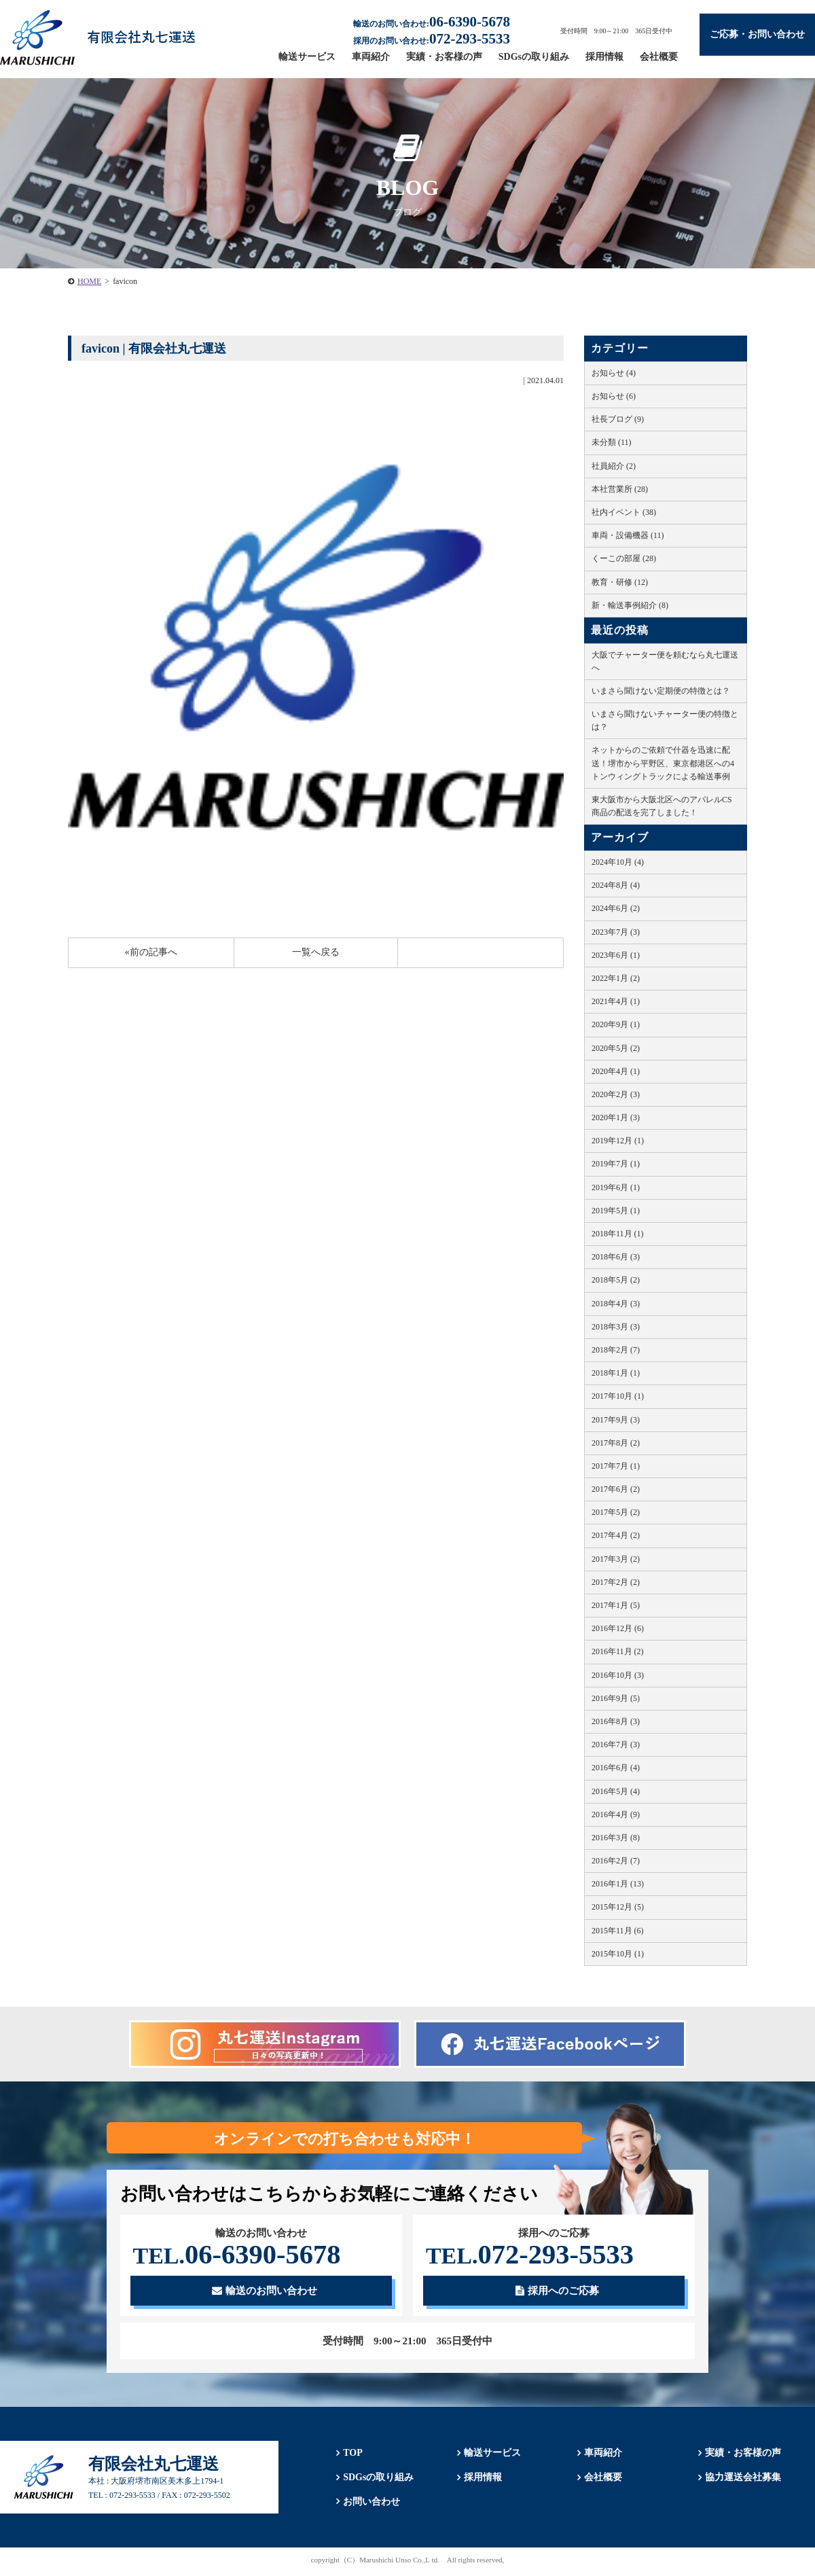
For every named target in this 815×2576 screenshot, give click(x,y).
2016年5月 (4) (616, 1791)
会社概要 (659, 57)
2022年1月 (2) (616, 978)
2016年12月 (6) (618, 1628)
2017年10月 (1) (618, 1396)
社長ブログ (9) (618, 419)
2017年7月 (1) (616, 1466)
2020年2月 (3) (616, 1094)
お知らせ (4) (614, 373)
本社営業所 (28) (620, 489)
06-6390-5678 (243, 2256)
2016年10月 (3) (618, 1675)
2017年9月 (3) (616, 1420)
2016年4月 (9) (616, 1814)
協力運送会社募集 (740, 2480)
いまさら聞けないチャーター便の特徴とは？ (665, 720)
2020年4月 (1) (616, 1071)
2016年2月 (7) (616, 1860)
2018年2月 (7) (616, 1350)
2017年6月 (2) (616, 1489)
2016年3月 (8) (616, 1837)
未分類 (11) (612, 442)
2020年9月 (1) (616, 1024)
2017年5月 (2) (616, 1512)
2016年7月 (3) (616, 1744)
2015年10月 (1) (618, 1953)
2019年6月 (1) (616, 1187)
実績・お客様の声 (444, 57)
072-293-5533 (536, 2256)
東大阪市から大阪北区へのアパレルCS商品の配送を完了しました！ (662, 806)
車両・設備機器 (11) (628, 535)
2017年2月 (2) (616, 1582)
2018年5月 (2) (616, 1280)
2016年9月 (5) (616, 1698)
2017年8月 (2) (616, 1443)
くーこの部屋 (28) (624, 558)
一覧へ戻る (316, 952)
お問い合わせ (368, 2505)
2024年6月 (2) (616, 908)
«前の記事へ (151, 952)
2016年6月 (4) (616, 1767)
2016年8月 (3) (616, 1721)
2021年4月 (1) (616, 1001)
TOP (349, 2456)
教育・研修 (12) (620, 582)
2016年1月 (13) (618, 1884)
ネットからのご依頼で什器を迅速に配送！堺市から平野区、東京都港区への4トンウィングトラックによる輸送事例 (663, 763)
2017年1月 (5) (616, 1605)
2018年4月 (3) (616, 1303)
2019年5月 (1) (616, 1210)
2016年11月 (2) (618, 1651)
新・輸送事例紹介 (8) (630, 605)
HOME (89, 281)
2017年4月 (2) (616, 1535)
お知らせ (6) (614, 396)
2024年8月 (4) (616, 885)
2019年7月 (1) (616, 1163)
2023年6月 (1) (616, 955)
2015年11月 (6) (618, 1930)
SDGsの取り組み (534, 57)
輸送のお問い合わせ (264, 2293)
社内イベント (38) (624, 512)
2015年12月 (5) (618, 1907)
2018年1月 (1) (616, 1373)
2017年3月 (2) (616, 1559)
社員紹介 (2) (614, 466)
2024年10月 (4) (618, 862)
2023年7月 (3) (616, 932)
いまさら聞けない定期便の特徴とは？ (661, 691)
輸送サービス (307, 57)
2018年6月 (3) (616, 1257)
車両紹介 (371, 57)
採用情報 (604, 57)
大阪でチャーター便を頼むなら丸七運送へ (665, 661)
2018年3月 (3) (616, 1326)
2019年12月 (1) (618, 1140)
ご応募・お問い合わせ (757, 34)
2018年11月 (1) (618, 1233)
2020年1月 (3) (616, 1117)
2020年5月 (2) (616, 1048)
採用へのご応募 (557, 2293)
